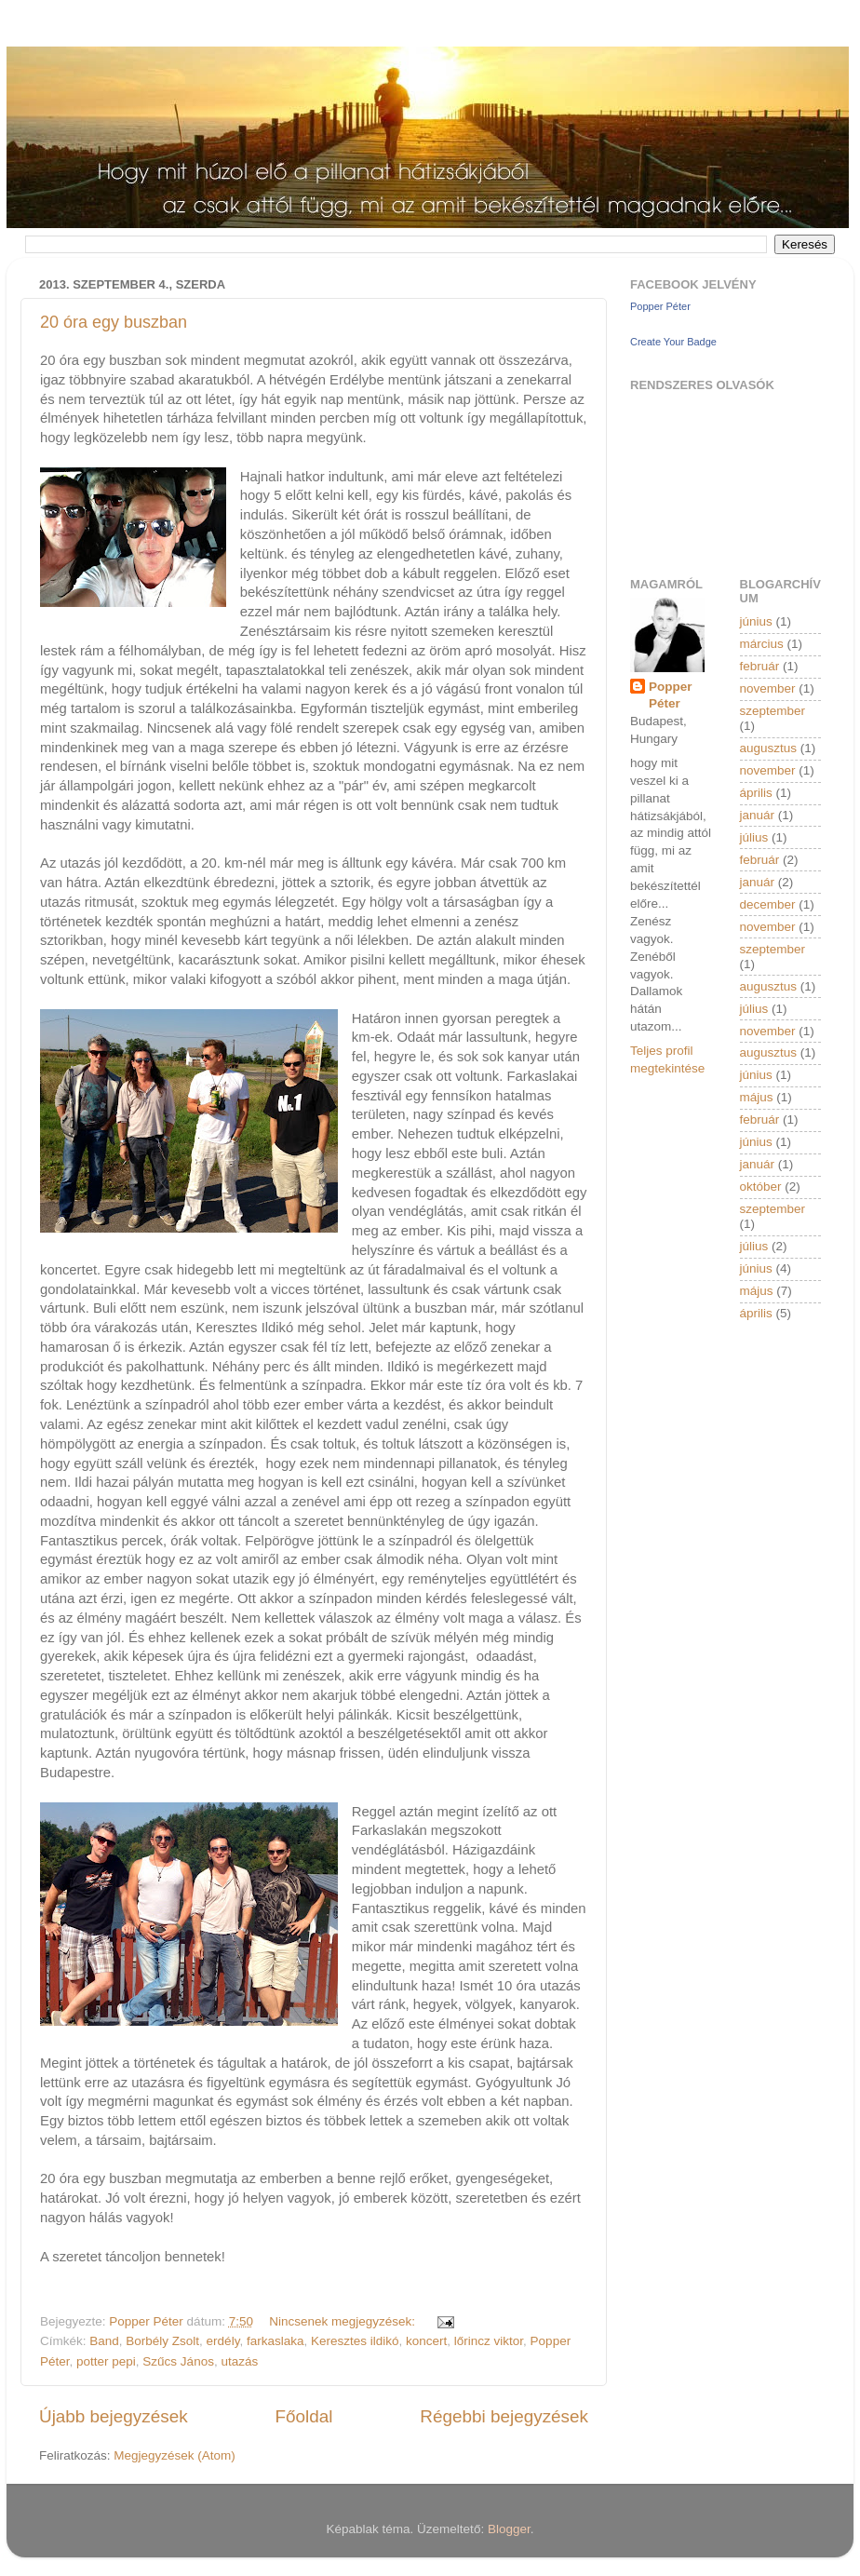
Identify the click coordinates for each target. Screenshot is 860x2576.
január (757, 815)
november (768, 688)
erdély (223, 2341)
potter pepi (106, 2361)
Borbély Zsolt (162, 2341)
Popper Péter (660, 306)
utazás (239, 2361)
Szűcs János (178, 2361)
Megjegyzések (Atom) (174, 2455)
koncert (426, 2341)
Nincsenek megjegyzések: (344, 2321)
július (754, 837)
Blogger (509, 2529)
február (760, 666)
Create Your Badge (673, 341)
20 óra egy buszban (113, 322)
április (756, 793)
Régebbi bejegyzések (504, 2416)
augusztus (769, 748)
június (756, 621)
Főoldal (304, 2416)
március (762, 644)
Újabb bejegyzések (113, 2416)
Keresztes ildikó (355, 2341)
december (768, 904)
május (756, 1097)
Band (104, 2341)
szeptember (773, 711)
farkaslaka (275, 2341)
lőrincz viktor (488, 2341)
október (761, 1187)
